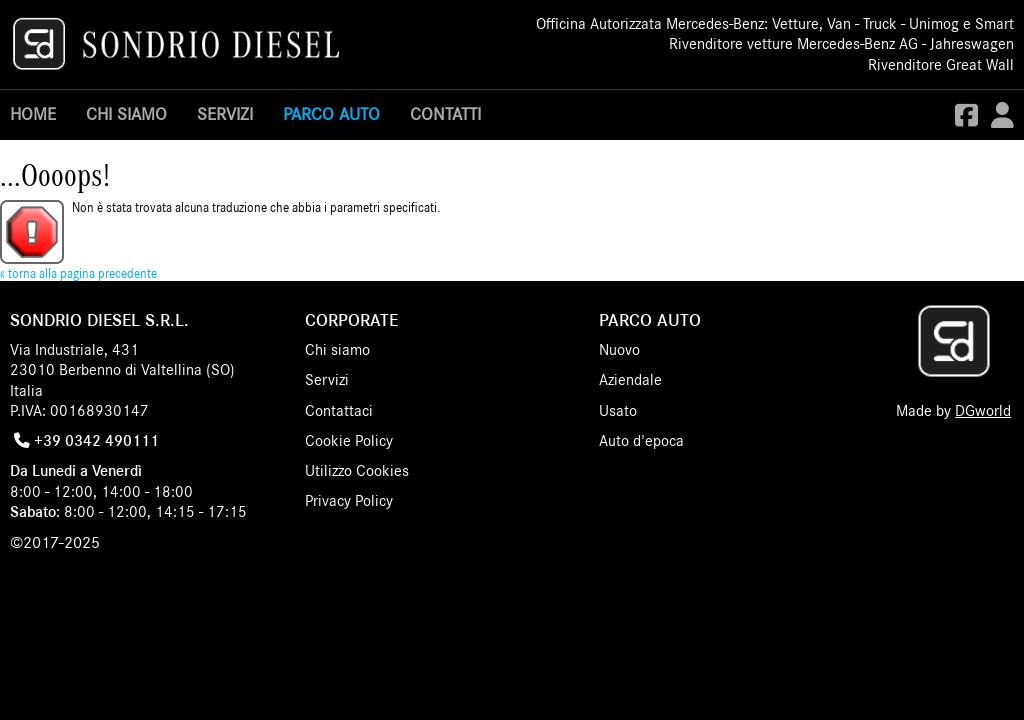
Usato (618, 411)
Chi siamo (126, 114)
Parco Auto (331, 114)
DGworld (983, 411)
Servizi (225, 114)
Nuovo (619, 350)
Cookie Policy (349, 441)
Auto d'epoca (641, 441)
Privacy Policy (349, 501)
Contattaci (339, 411)
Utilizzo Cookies (357, 471)
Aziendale (630, 380)
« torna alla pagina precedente (78, 274)
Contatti (445, 114)
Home (33, 114)
